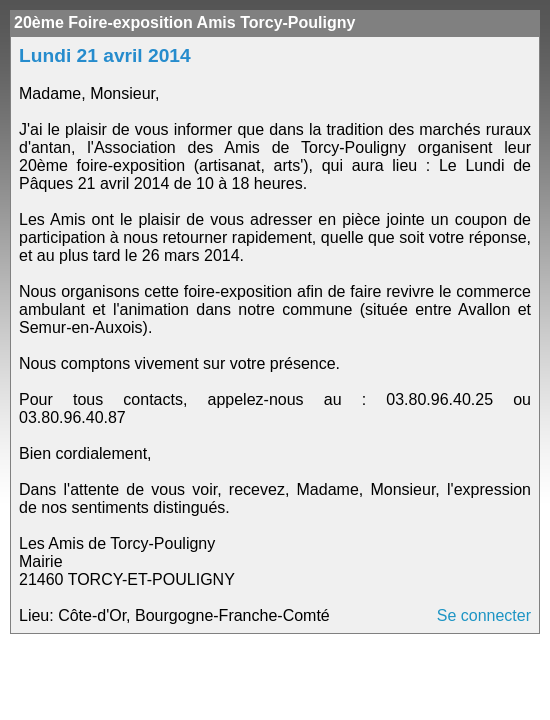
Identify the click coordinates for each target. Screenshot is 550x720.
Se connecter (484, 615)
